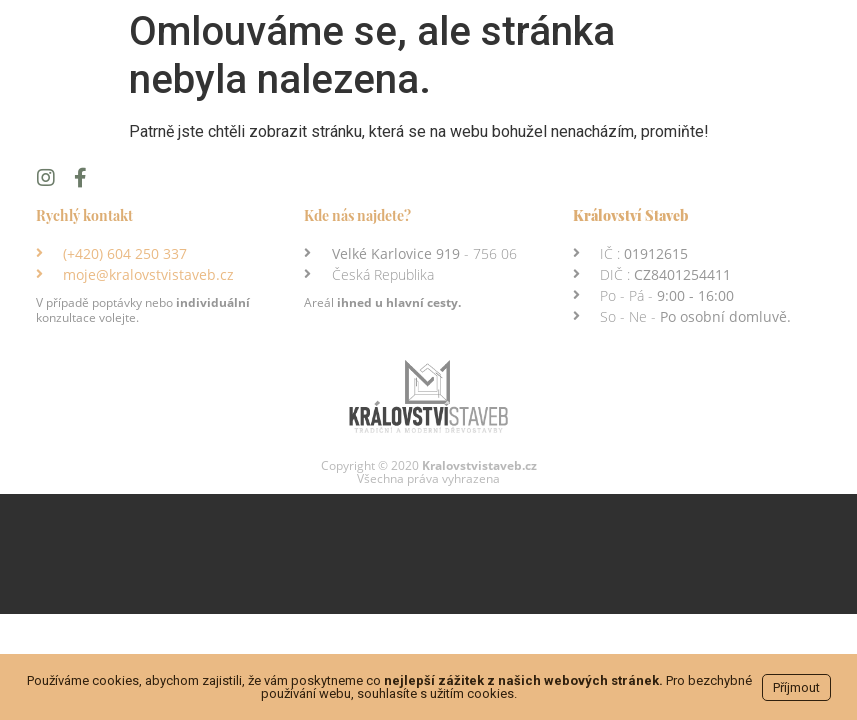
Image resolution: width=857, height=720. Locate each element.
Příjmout (796, 687)
